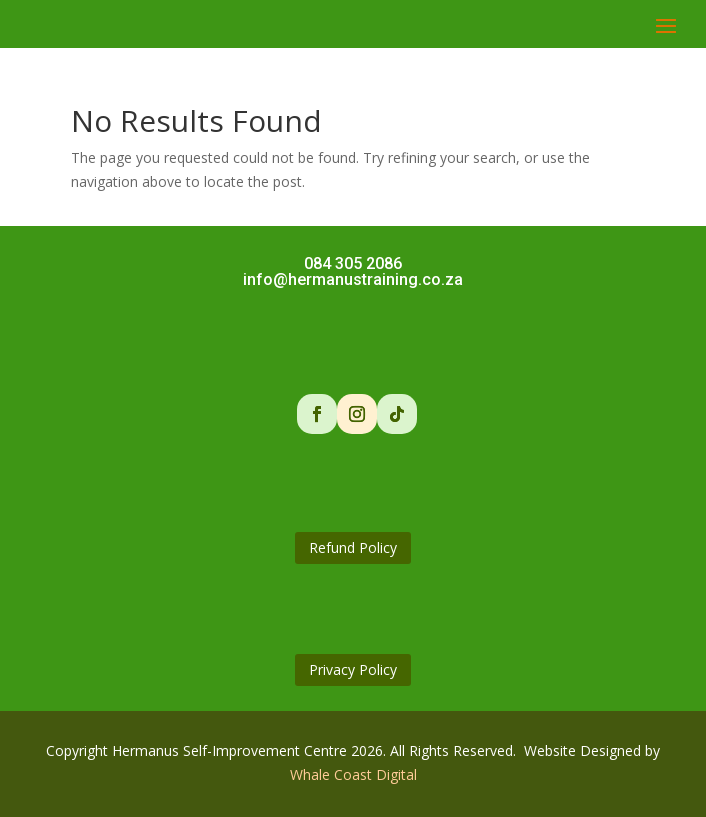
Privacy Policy (353, 669)
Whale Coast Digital (353, 774)
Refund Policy (353, 547)
